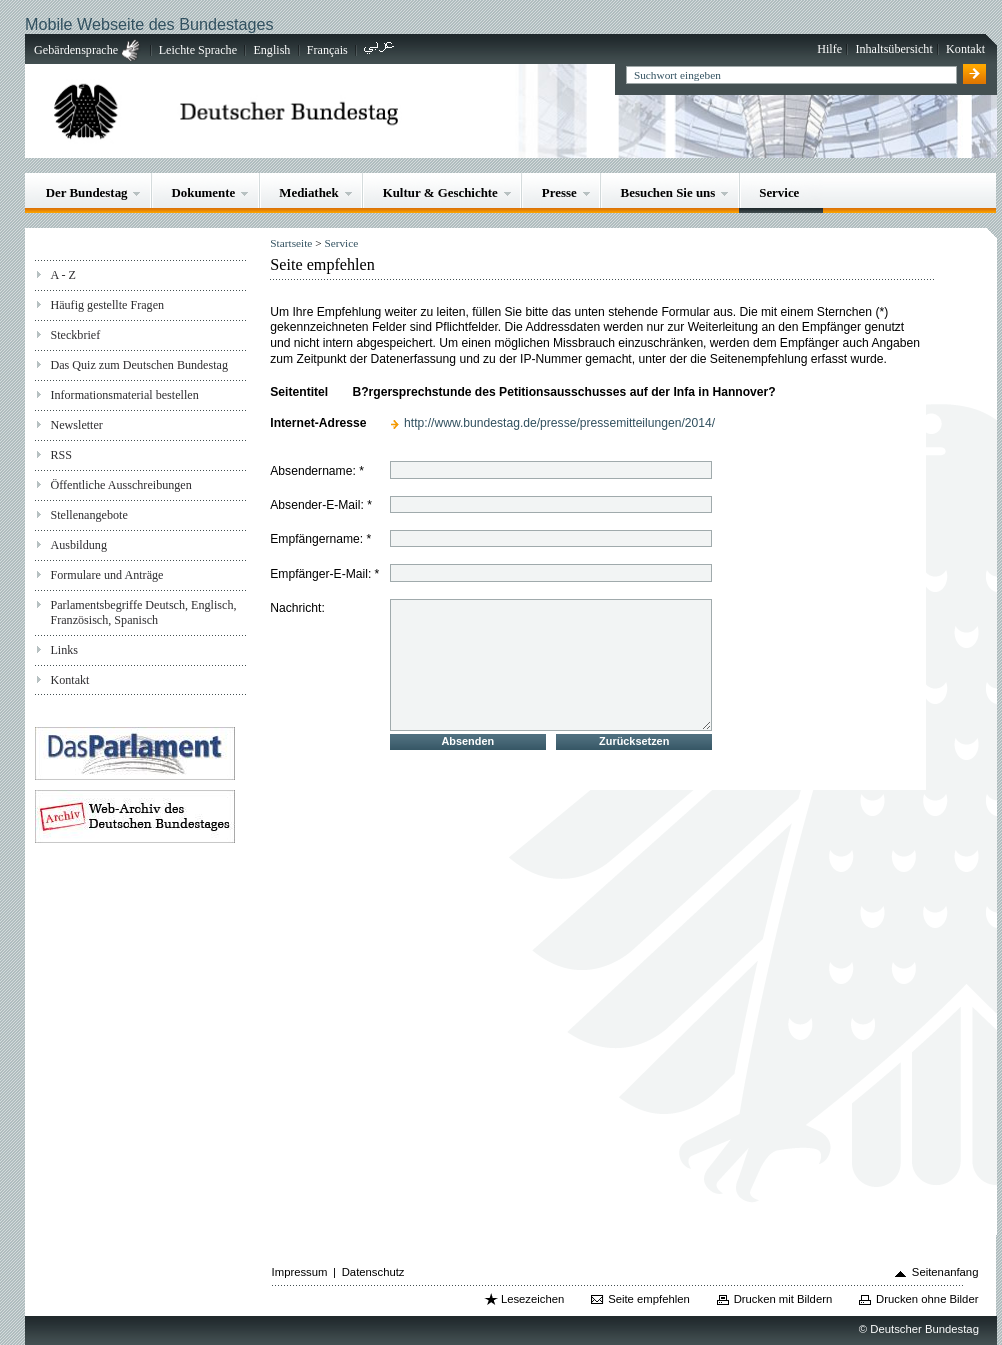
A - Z (63, 275)
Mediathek (309, 192)
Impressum (300, 1272)
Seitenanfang (945, 1272)
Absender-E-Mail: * (321, 505)
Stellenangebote (88, 515)
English (271, 50)
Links (64, 650)
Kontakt (965, 49)
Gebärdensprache (76, 50)
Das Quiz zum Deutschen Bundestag (139, 365)
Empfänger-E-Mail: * (324, 574)
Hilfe (829, 49)
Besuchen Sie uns (668, 192)
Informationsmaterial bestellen (124, 395)
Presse (559, 192)
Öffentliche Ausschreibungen (120, 485)
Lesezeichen (532, 1299)
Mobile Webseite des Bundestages (149, 24)
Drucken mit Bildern (783, 1299)
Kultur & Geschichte (440, 192)
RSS (61, 455)
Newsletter (76, 425)
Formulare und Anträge (106, 575)
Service (779, 192)
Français (327, 50)
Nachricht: (297, 607)
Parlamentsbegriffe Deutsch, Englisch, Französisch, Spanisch (143, 612)
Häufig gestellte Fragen (107, 305)
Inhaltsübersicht (893, 49)
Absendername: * (317, 471)
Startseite (291, 243)
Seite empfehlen (649, 1299)
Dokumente (203, 192)
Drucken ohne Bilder (927, 1299)
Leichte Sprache (198, 50)
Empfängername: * (320, 539)
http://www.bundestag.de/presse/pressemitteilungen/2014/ (559, 423)
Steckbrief (75, 335)
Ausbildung (78, 545)
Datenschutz (373, 1272)
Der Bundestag (87, 192)
